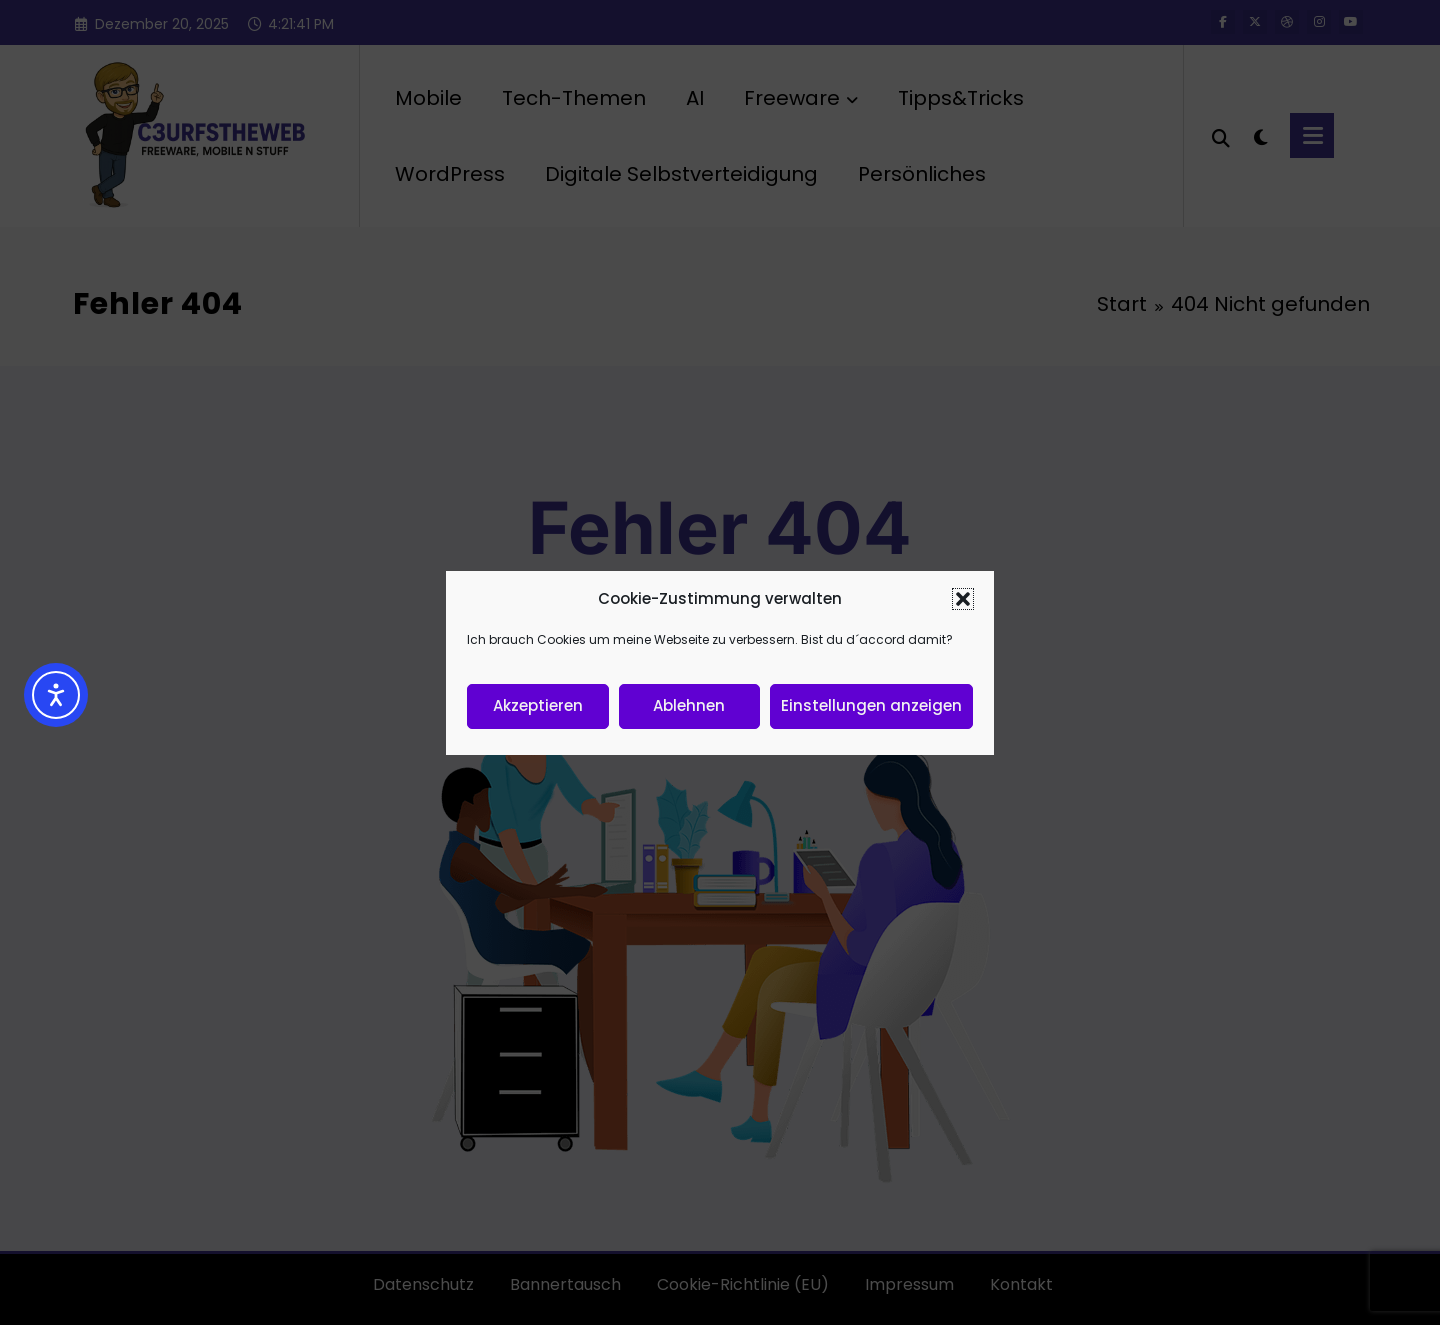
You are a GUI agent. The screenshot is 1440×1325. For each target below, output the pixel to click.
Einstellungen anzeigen (871, 705)
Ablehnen (689, 705)
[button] (963, 599)
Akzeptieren (538, 705)
